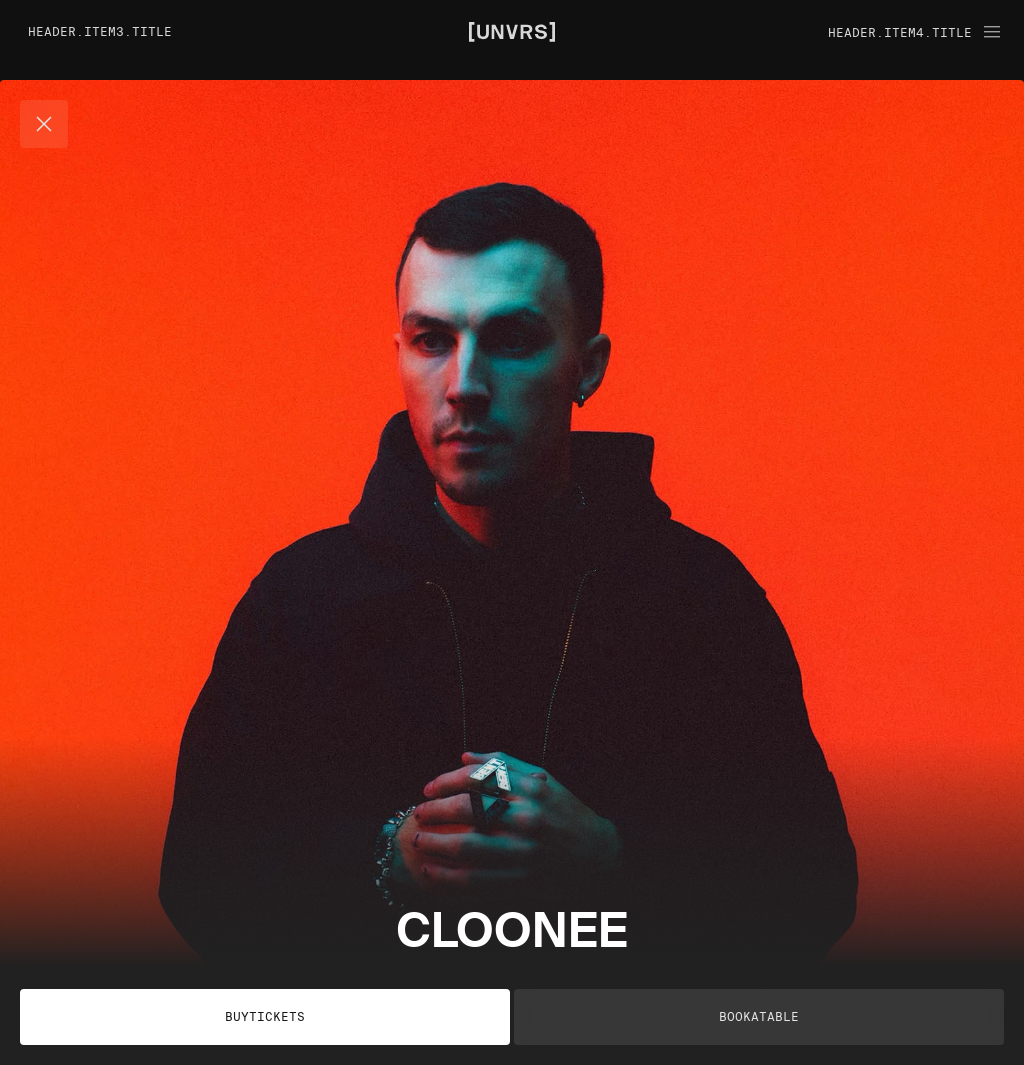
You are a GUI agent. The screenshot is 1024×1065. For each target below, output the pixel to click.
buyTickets (265, 1016)
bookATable (759, 1016)
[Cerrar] (44, 124)
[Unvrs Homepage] (512, 30)
